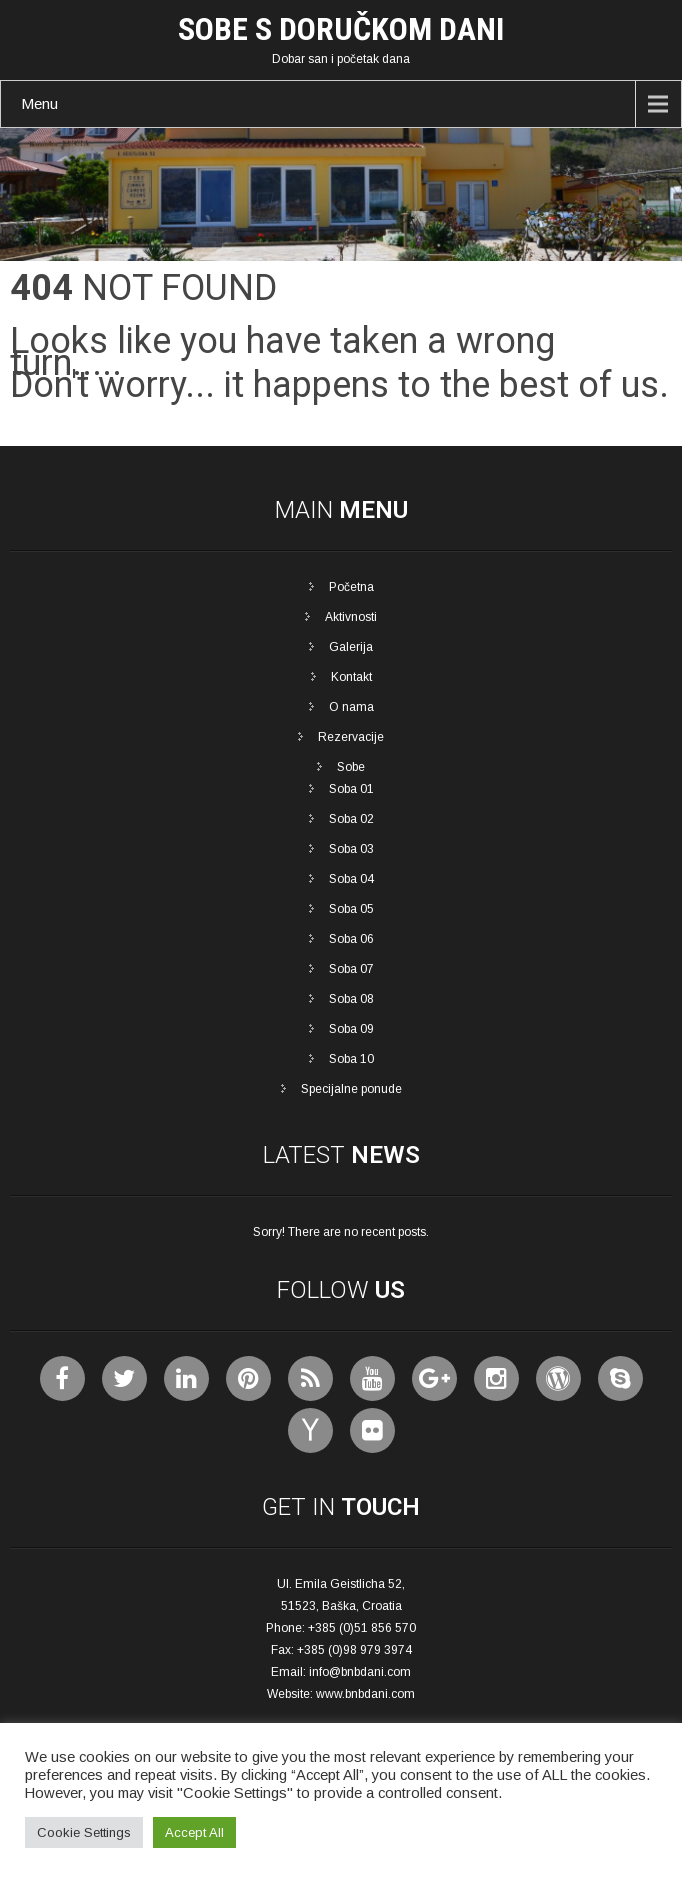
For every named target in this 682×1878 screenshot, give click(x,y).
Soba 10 (351, 1059)
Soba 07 (351, 969)
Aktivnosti (351, 617)
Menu (39, 103)
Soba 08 (351, 999)
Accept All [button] (194, 1832)
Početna (351, 587)
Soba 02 (351, 819)
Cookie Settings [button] (84, 1832)
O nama (351, 707)
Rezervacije (351, 737)
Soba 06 (351, 939)
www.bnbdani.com (365, 1694)
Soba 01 (351, 789)
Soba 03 (351, 849)
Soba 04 (351, 879)
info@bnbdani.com (360, 1672)
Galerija (351, 647)
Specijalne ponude (351, 1089)
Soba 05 (351, 909)
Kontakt (351, 677)
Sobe (351, 767)
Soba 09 (351, 1029)
